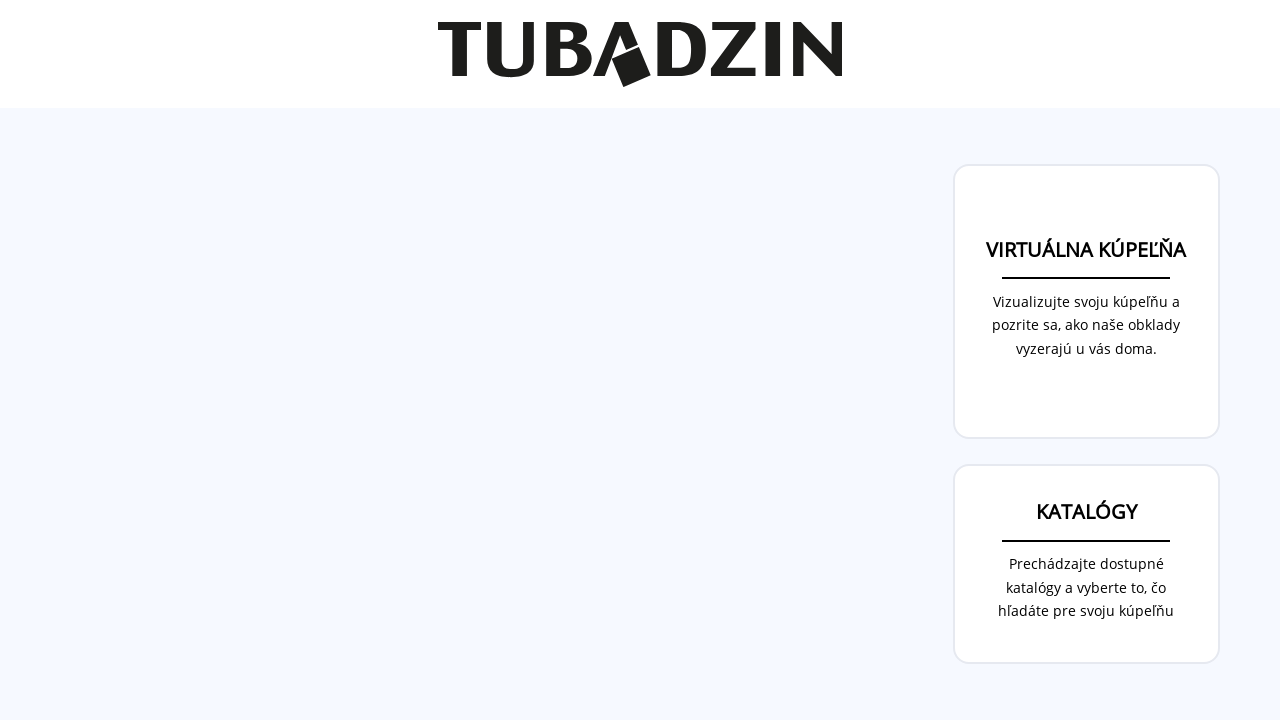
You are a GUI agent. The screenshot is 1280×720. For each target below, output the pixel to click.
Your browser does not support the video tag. (491, 412)
